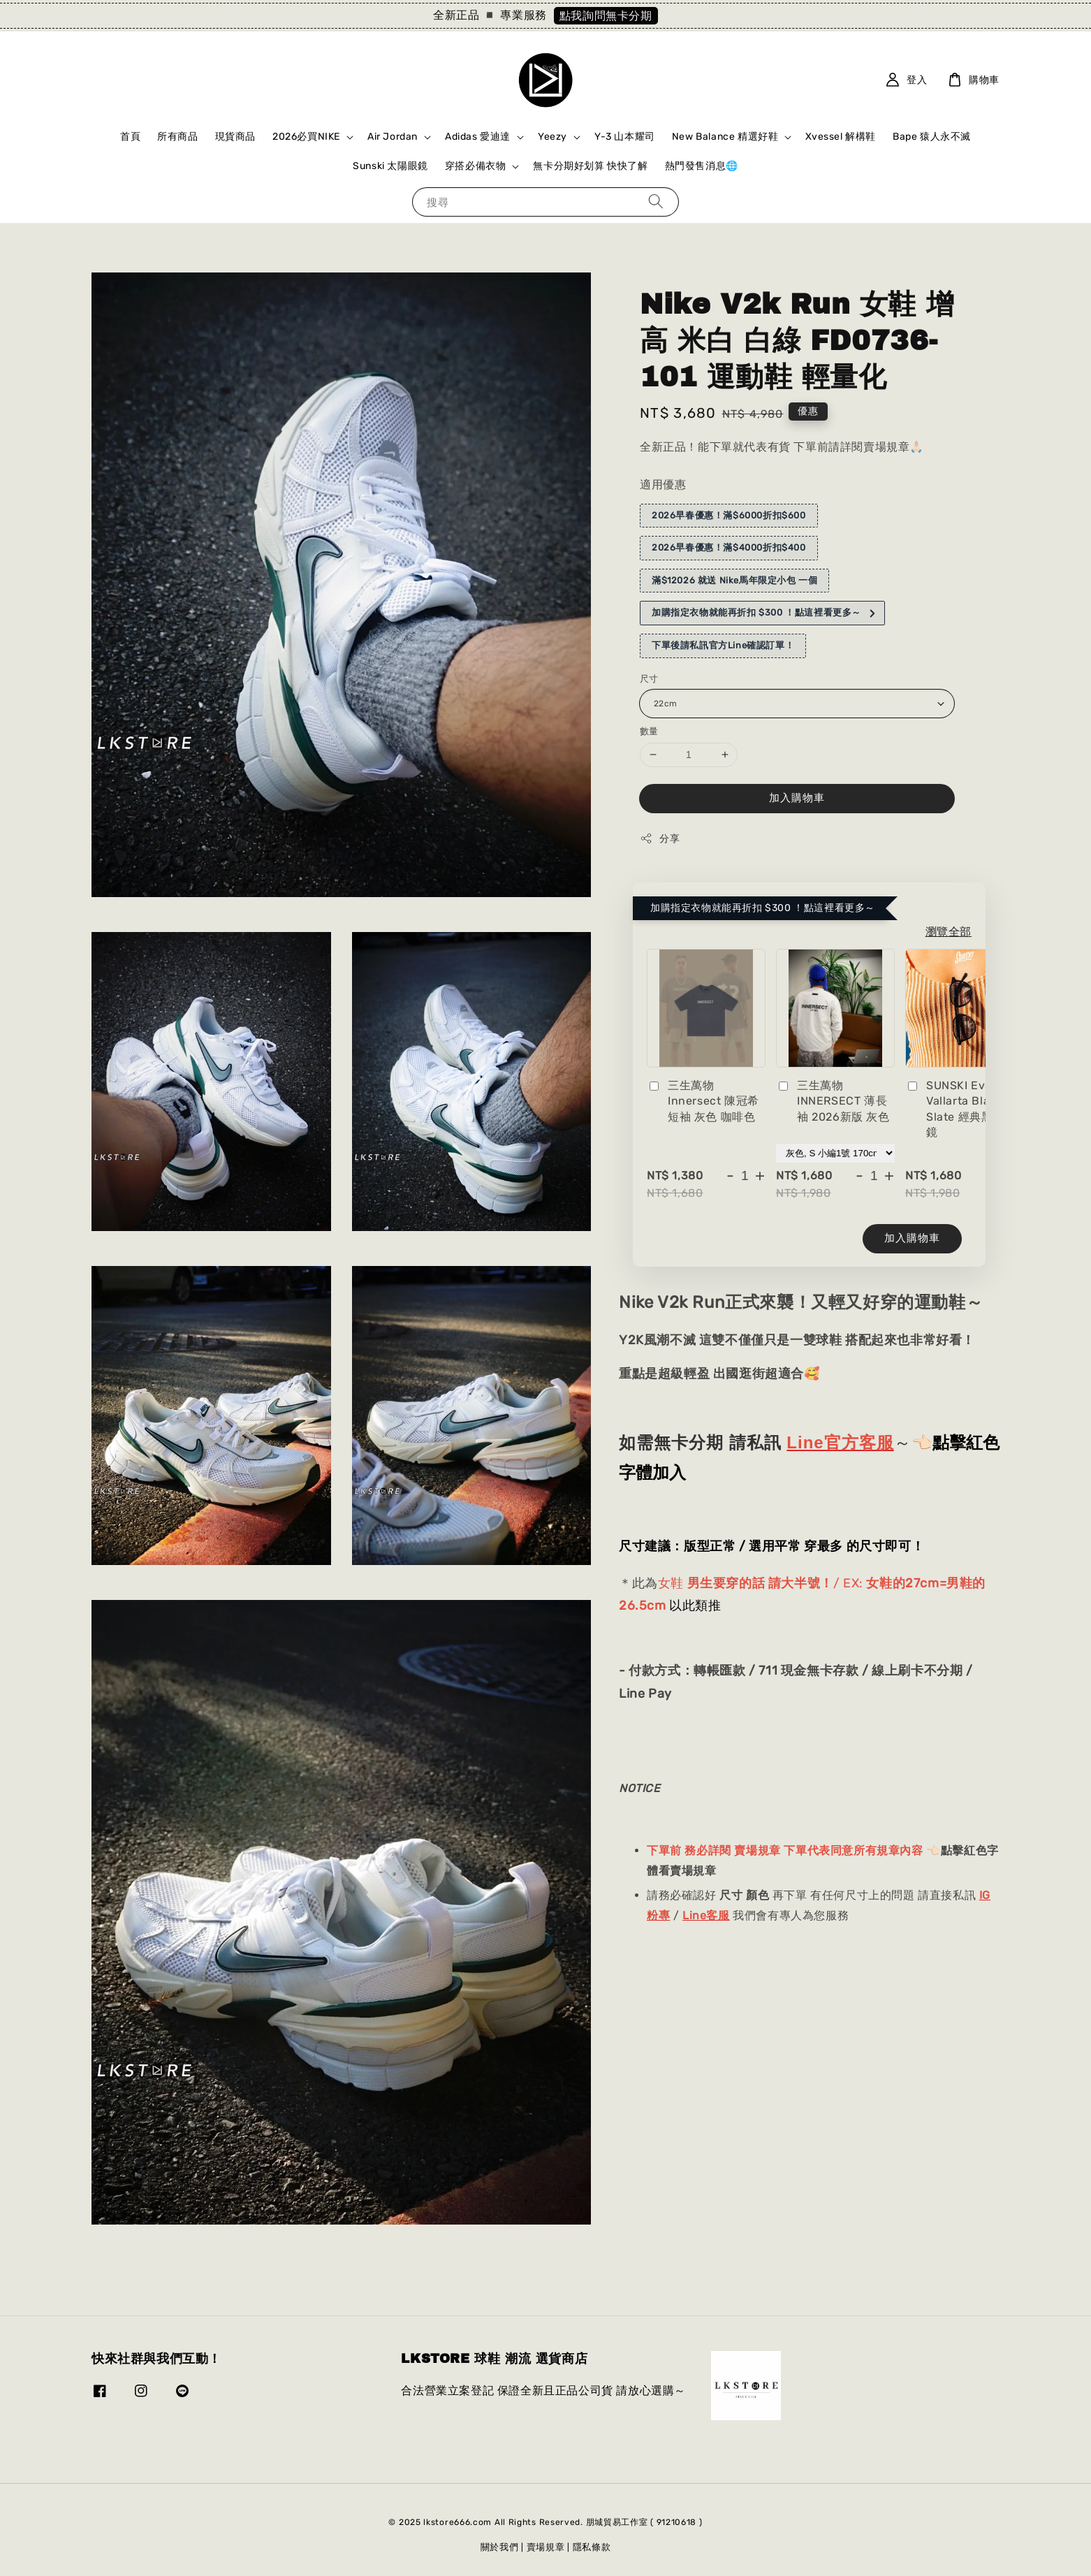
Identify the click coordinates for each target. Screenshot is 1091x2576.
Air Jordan (392, 137)
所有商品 (177, 137)
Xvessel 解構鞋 (840, 137)
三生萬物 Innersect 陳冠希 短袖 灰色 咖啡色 (703, 1101)
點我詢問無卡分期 (605, 15)
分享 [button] (660, 838)
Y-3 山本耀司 (624, 137)
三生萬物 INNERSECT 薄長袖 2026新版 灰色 (833, 1101)
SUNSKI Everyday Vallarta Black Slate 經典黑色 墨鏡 (964, 1109)
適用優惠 (663, 484)
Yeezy (552, 137)
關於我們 (500, 2547)
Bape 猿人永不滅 (932, 137)
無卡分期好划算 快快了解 (590, 166)
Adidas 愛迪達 (478, 137)
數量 (649, 731)
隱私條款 (592, 2547)
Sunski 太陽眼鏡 (390, 166)
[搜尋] (656, 201)
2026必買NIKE (306, 137)
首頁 (130, 137)
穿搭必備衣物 (475, 166)
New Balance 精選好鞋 (725, 137)
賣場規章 (546, 2547)
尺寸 (649, 679)
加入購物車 (797, 798)
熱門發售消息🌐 (701, 166)
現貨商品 (235, 137)
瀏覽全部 (948, 931)
